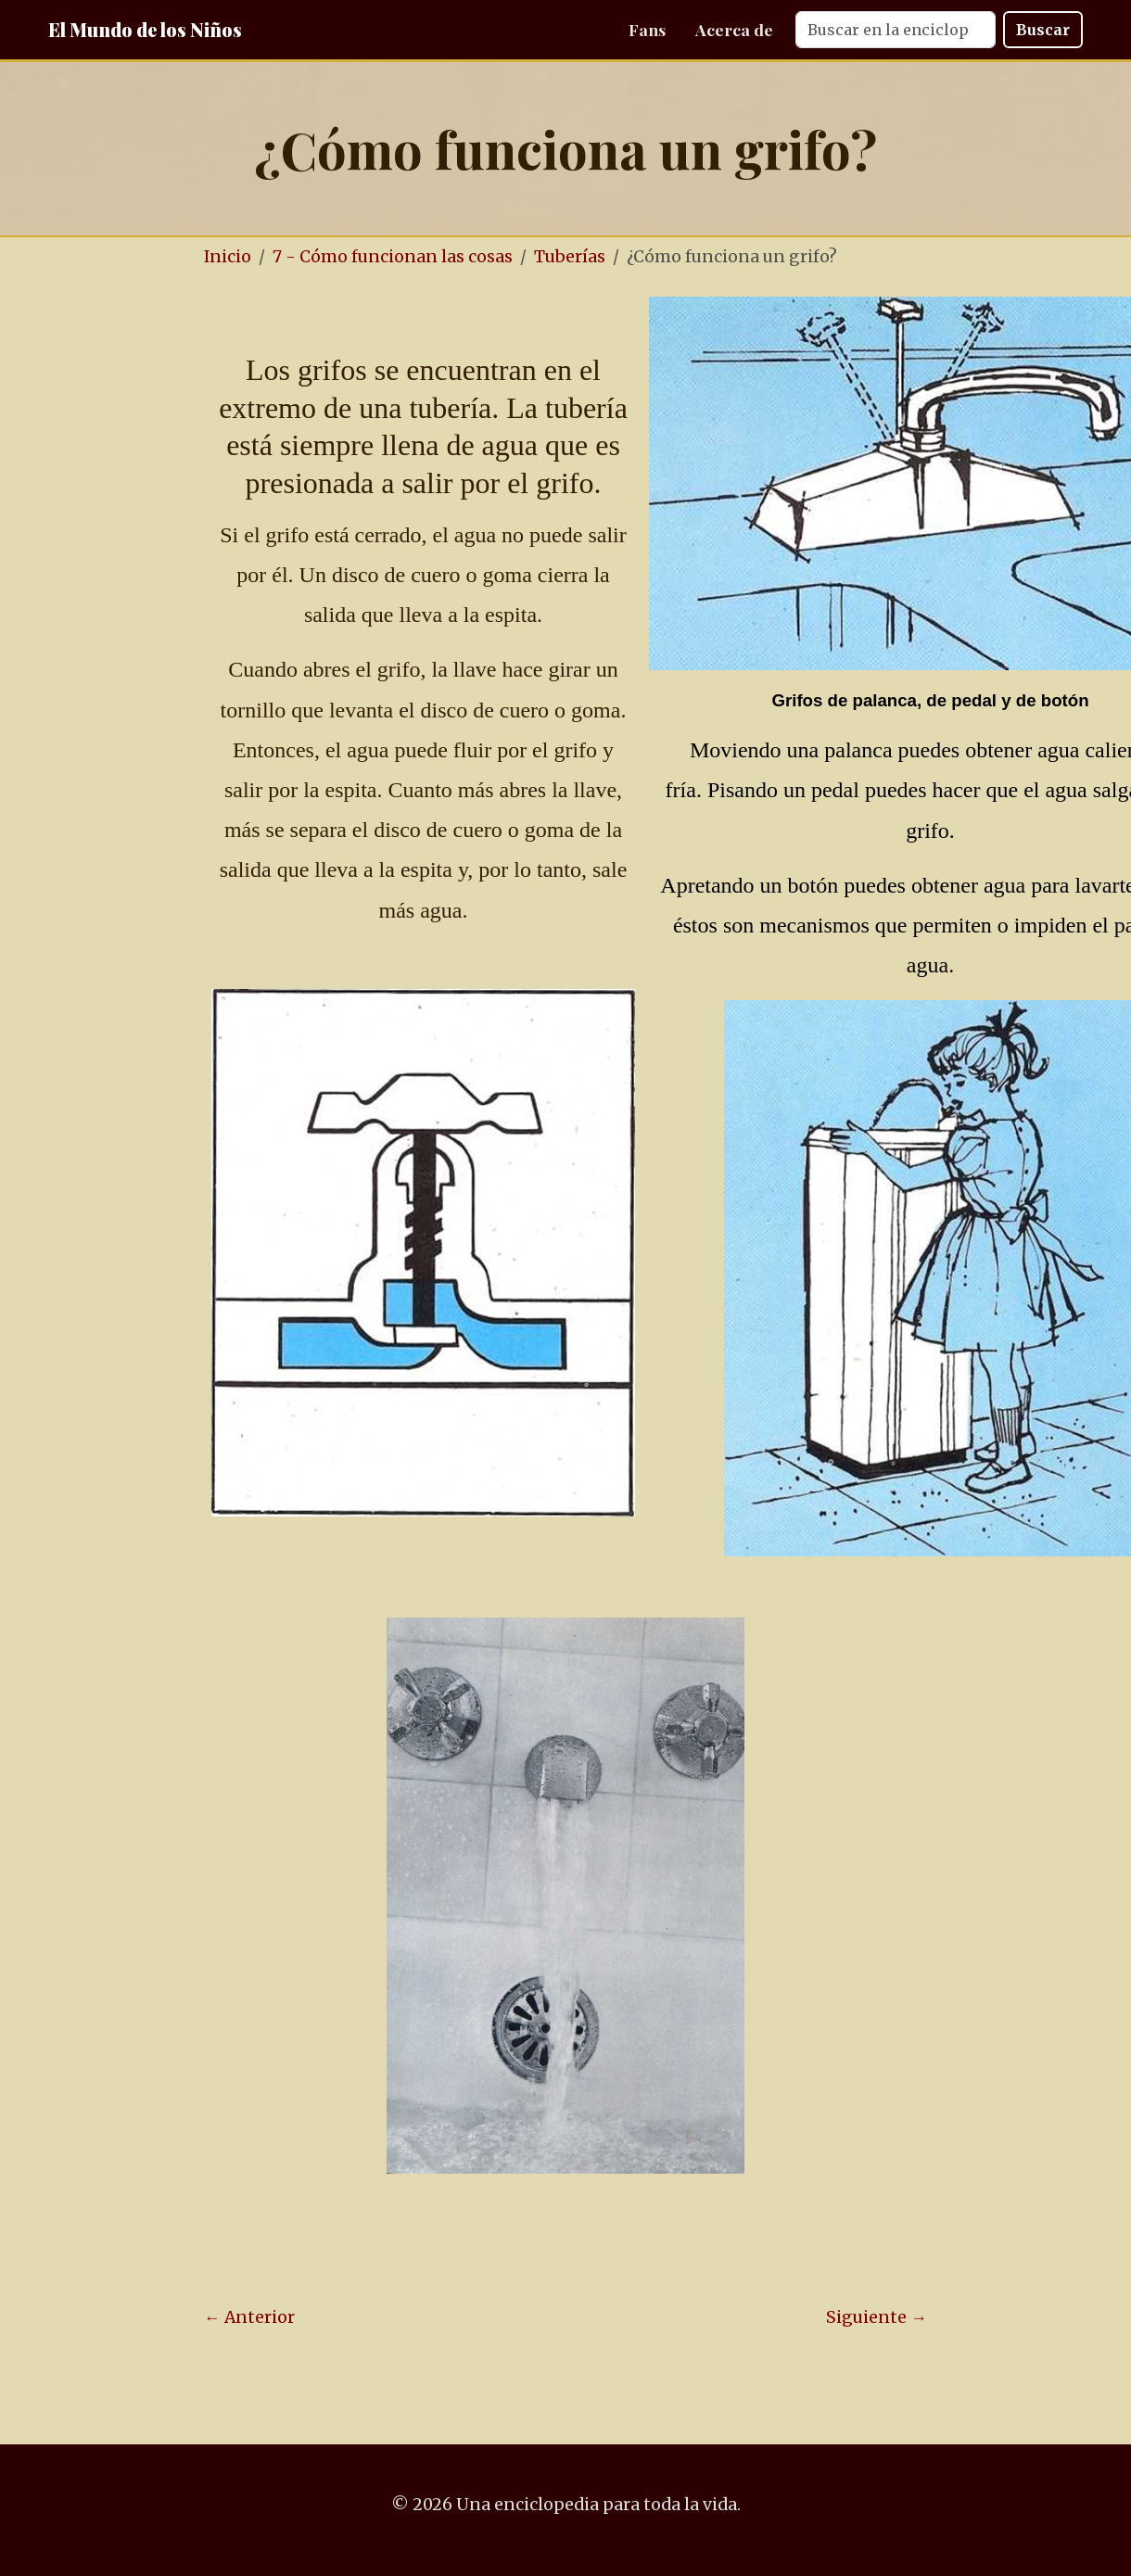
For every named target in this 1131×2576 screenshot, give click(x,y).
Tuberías (569, 257)
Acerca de (734, 29)
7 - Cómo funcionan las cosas (393, 257)
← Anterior (249, 2317)
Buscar (1043, 29)
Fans (647, 29)
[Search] (895, 29)
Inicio (227, 257)
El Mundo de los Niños (145, 29)
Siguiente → (876, 2317)
